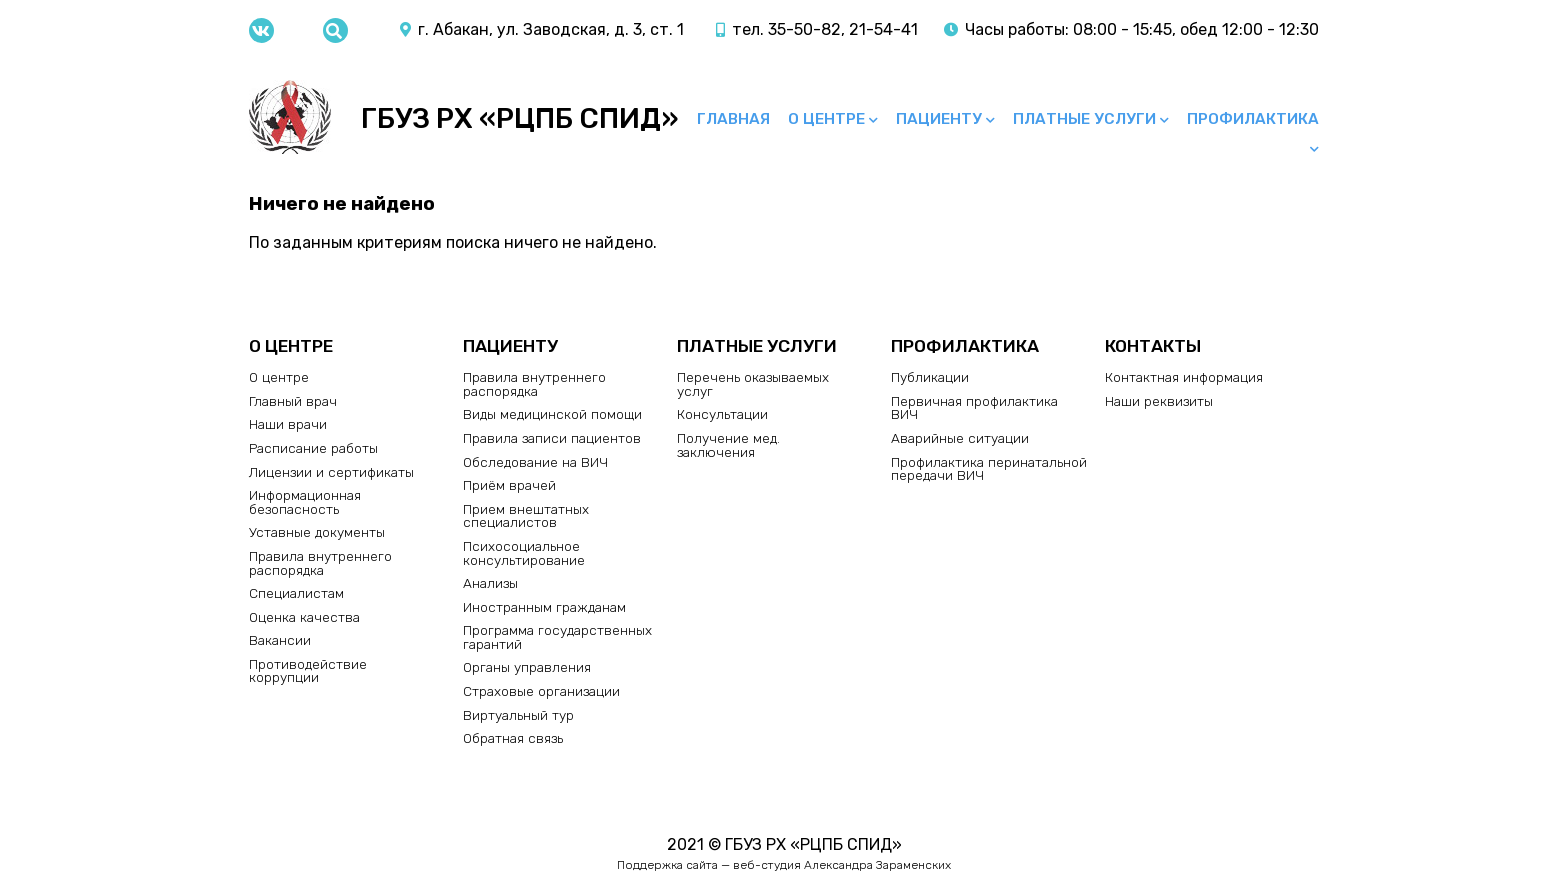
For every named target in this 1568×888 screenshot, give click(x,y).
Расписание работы (313, 448)
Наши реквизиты (1159, 401)
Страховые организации (541, 691)
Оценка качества (304, 617)
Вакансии (280, 640)
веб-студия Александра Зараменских (842, 865)
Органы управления (527, 667)
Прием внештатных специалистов (526, 516)
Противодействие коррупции (308, 671)
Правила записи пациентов (552, 438)
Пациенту (939, 119)
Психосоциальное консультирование (524, 553)
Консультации (722, 414)
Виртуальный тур (518, 715)
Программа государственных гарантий (557, 637)
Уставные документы (317, 532)
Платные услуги (1084, 119)
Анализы (490, 583)
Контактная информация (1184, 377)
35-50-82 (804, 29)
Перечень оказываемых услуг (753, 384)
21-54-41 (883, 29)
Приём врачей (509, 485)
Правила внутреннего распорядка (320, 563)
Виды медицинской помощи (552, 414)
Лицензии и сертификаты (331, 472)
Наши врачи (288, 424)
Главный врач (293, 401)
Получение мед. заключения (728, 445)
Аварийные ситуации (960, 438)
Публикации (930, 377)
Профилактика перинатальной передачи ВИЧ (989, 469)
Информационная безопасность (305, 502)
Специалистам (296, 593)
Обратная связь (513, 738)
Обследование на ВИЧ (535, 462)
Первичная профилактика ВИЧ (974, 408)
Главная (733, 119)
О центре (826, 119)
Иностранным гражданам (544, 607)
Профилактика (1253, 119)
